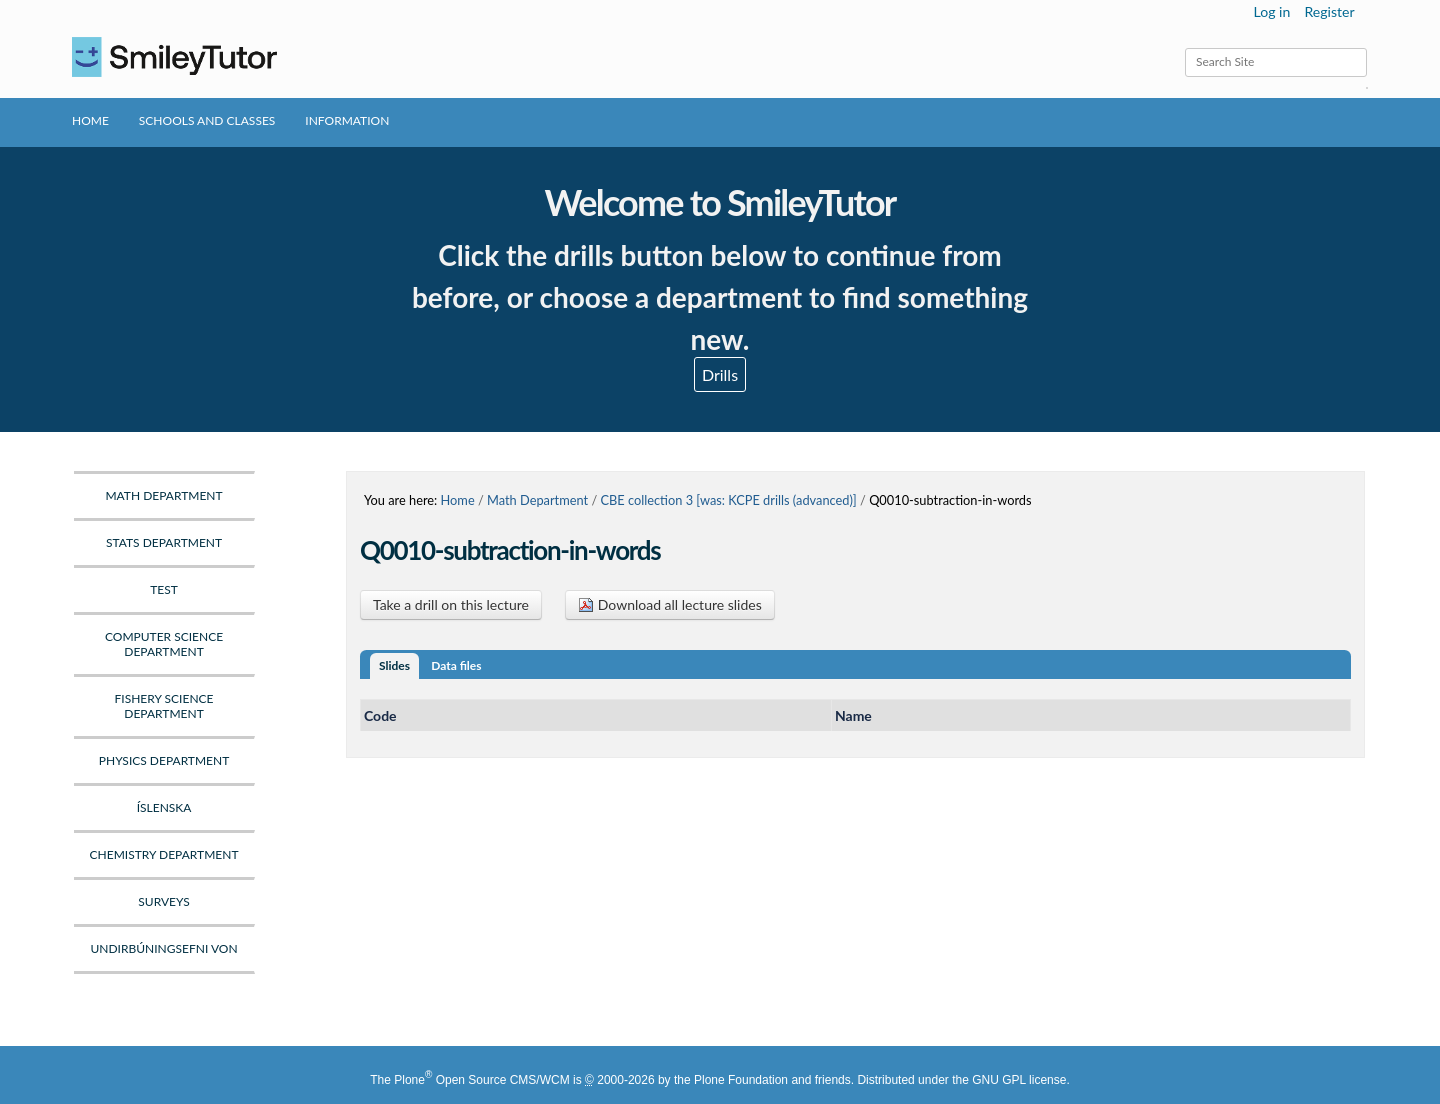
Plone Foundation (741, 1080)
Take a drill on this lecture (451, 604)
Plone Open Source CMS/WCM (481, 1080)
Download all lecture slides (670, 604)
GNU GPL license (1019, 1080)
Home (90, 120)
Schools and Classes (207, 120)
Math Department (537, 500)
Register (1329, 11)
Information (347, 120)
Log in (1272, 11)
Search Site (1184, 47)
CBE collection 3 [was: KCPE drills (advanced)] (728, 500)
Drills (720, 374)
